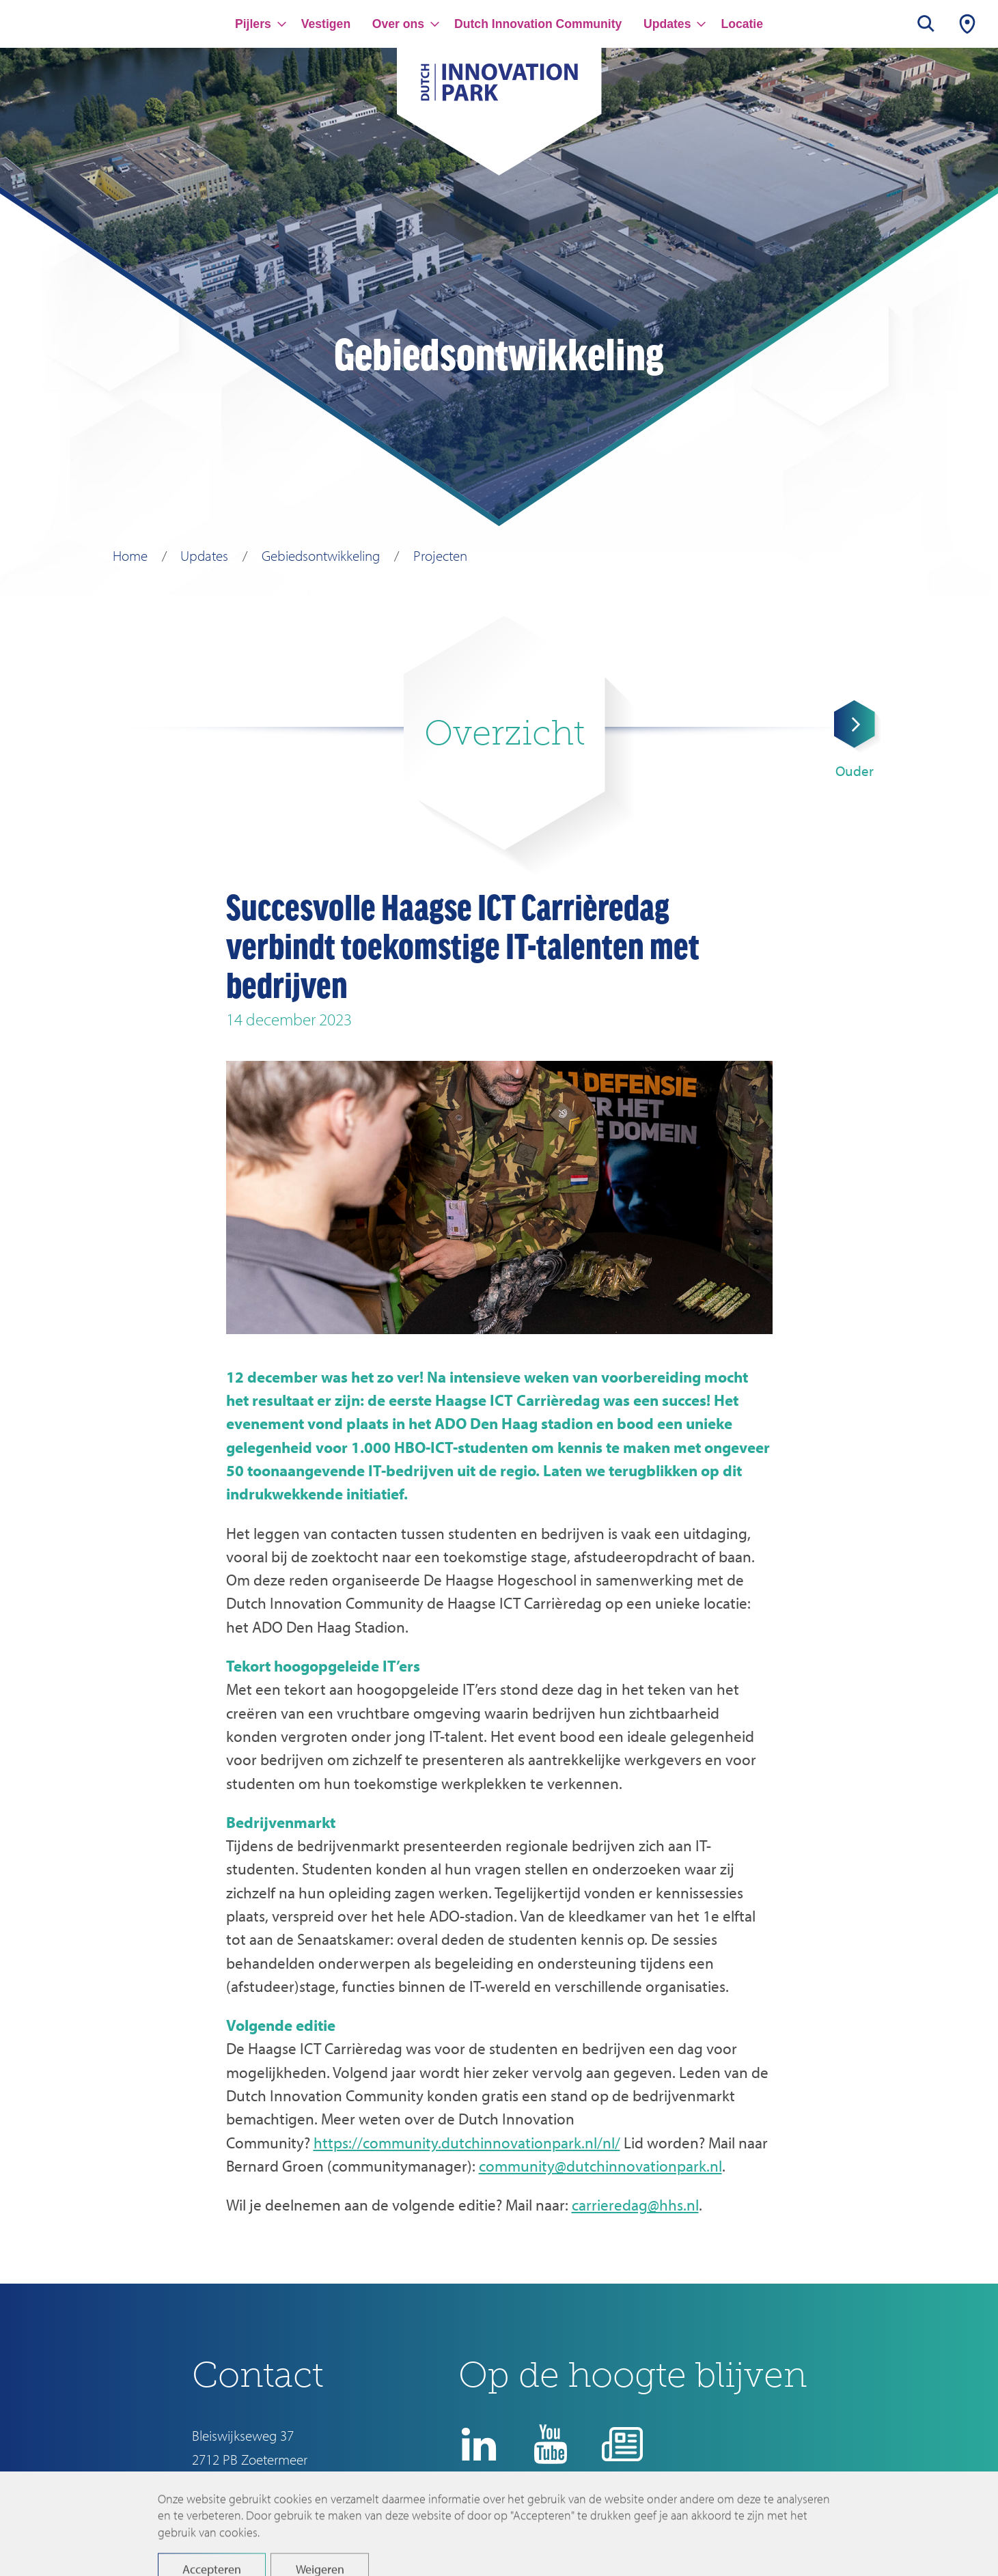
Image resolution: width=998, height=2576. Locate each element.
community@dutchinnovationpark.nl (600, 2166)
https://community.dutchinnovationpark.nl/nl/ (467, 2142)
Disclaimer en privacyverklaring (568, 2525)
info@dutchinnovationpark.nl (273, 2483)
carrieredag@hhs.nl (635, 2205)
